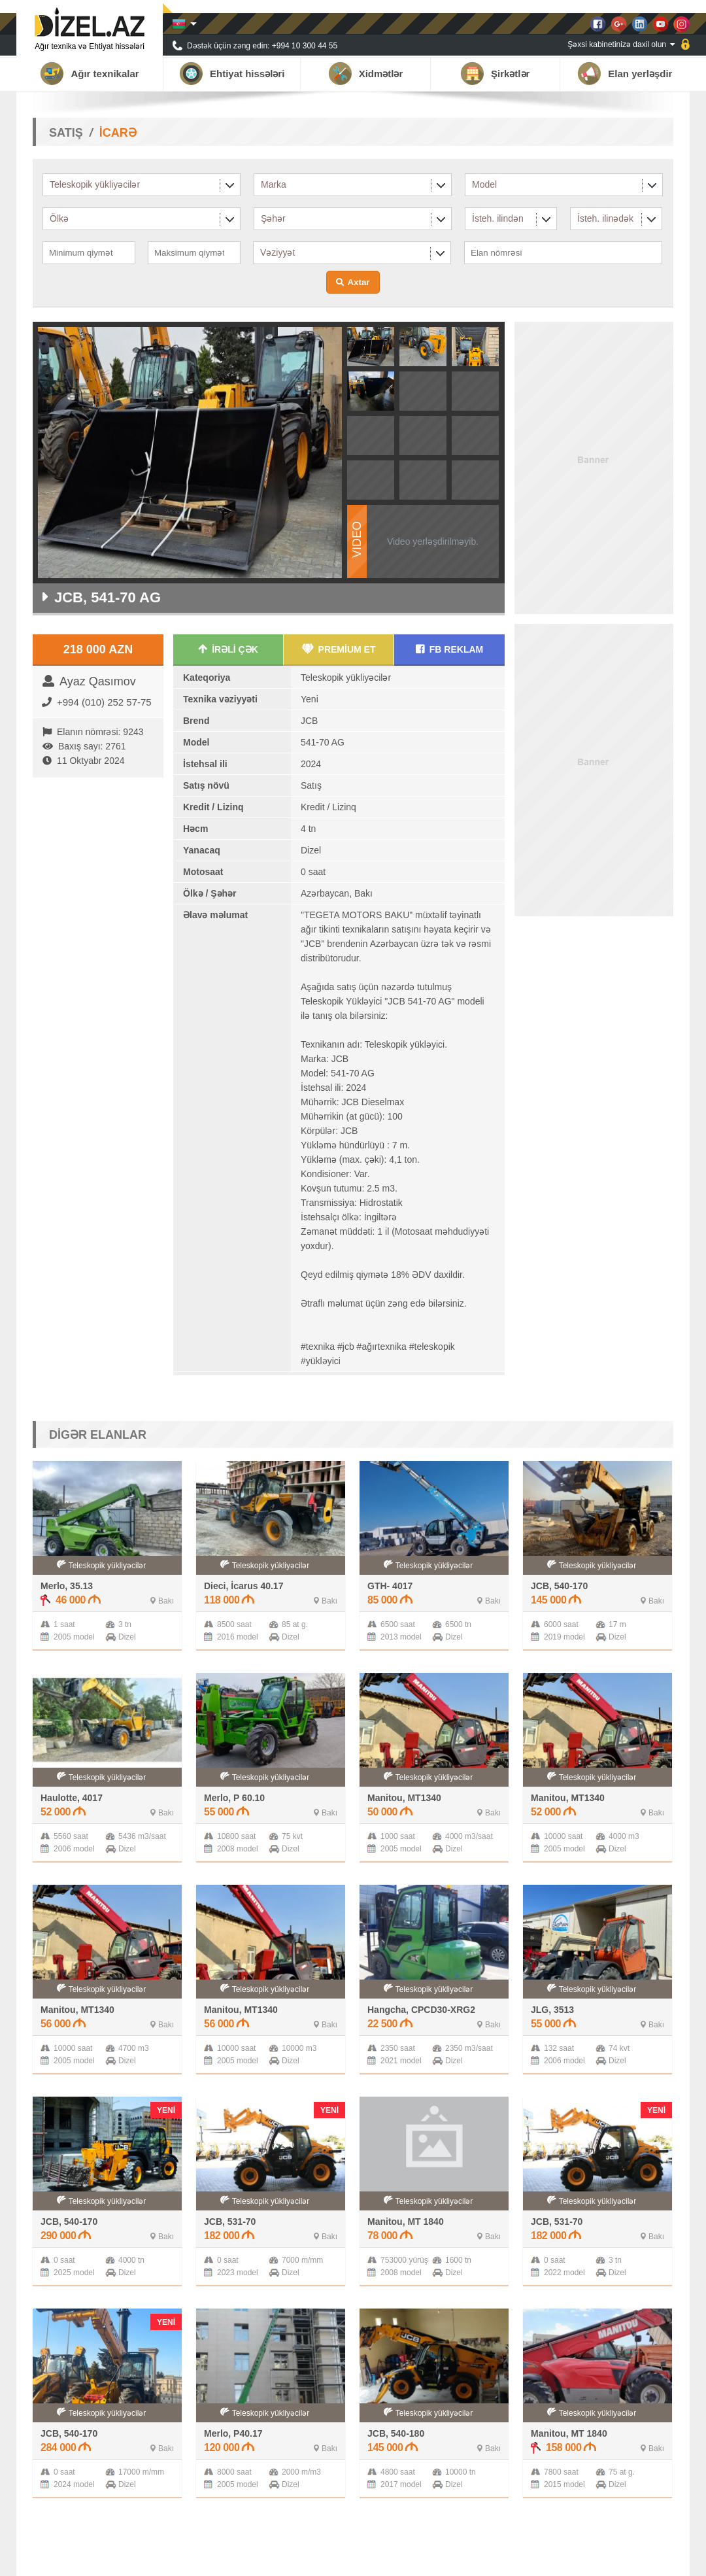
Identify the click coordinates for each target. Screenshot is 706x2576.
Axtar (358, 282)
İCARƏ (118, 132)
